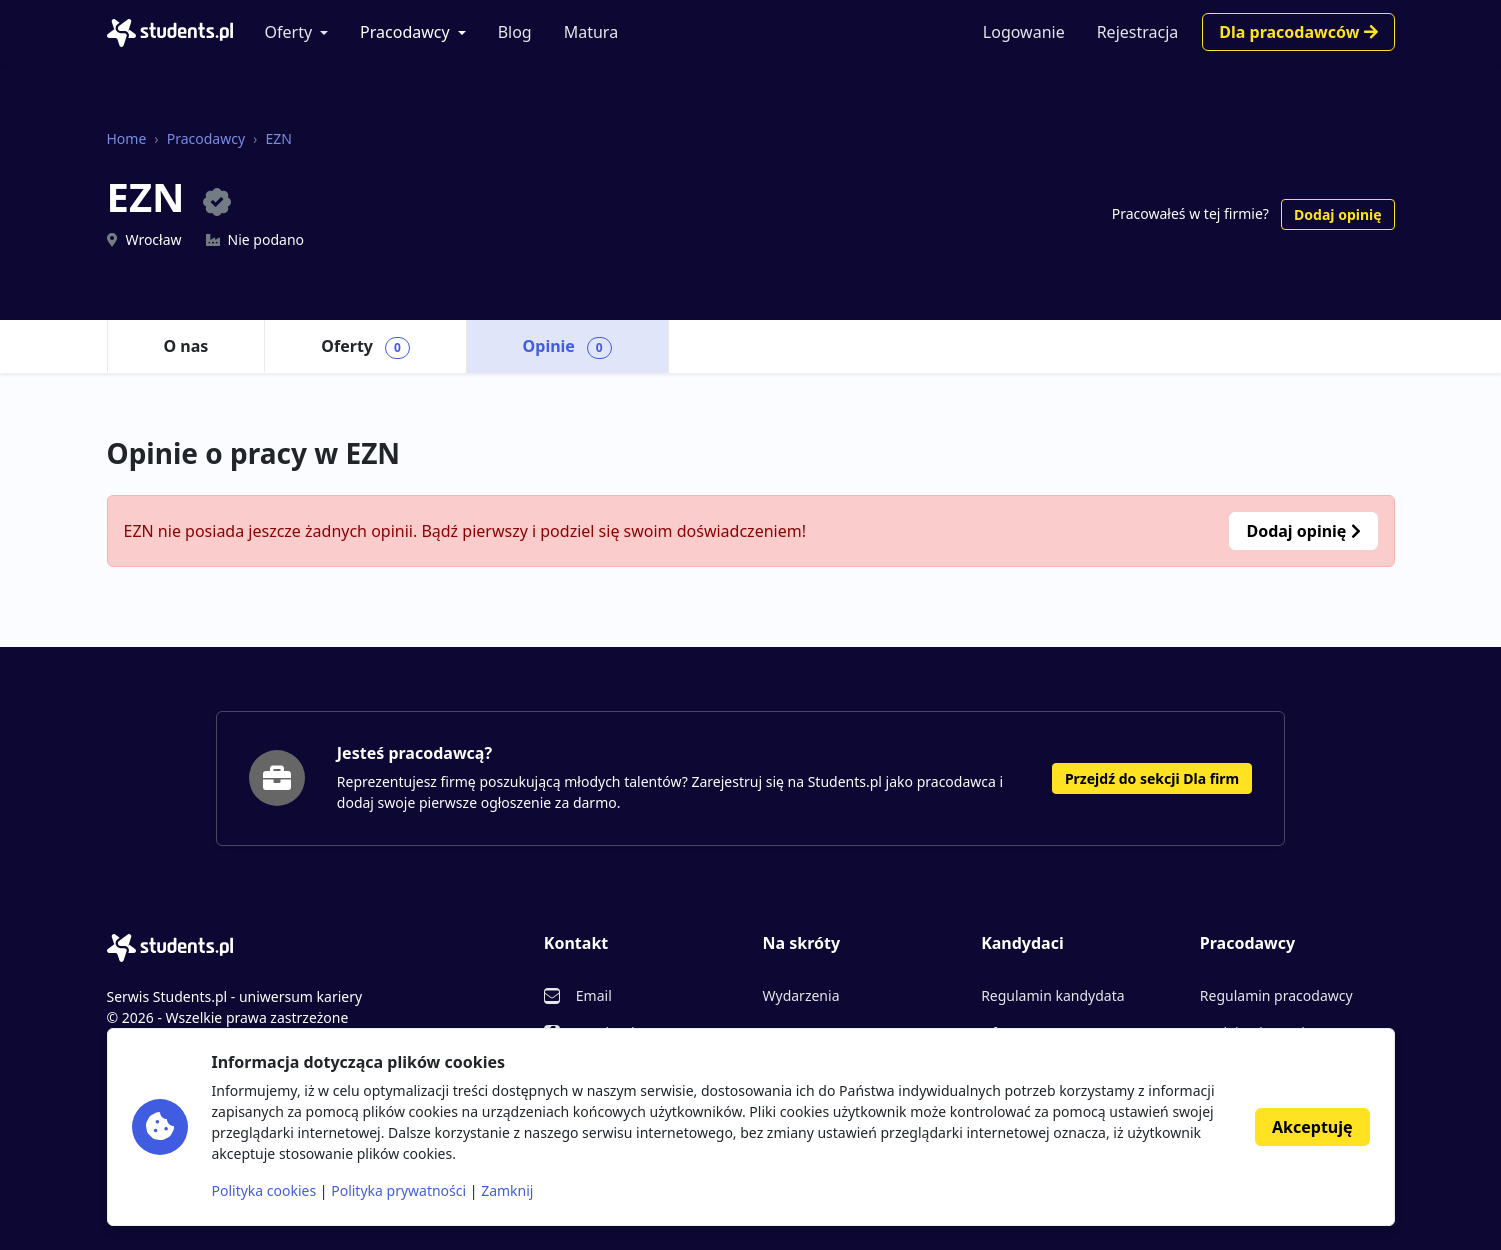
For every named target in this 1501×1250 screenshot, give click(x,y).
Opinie (567, 347)
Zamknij (507, 1190)
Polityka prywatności (398, 1190)
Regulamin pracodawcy (1276, 995)
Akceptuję (1312, 1127)
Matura (591, 32)
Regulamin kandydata (1052, 995)
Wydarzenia (800, 995)
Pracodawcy (405, 32)
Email (594, 995)
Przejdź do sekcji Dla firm (1152, 778)
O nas (186, 346)
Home (127, 138)
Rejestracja (1138, 32)
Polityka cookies (264, 1190)
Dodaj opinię (1337, 214)
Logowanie (1024, 32)
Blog (515, 32)
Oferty (289, 32)
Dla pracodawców (1298, 32)
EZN (278, 138)
